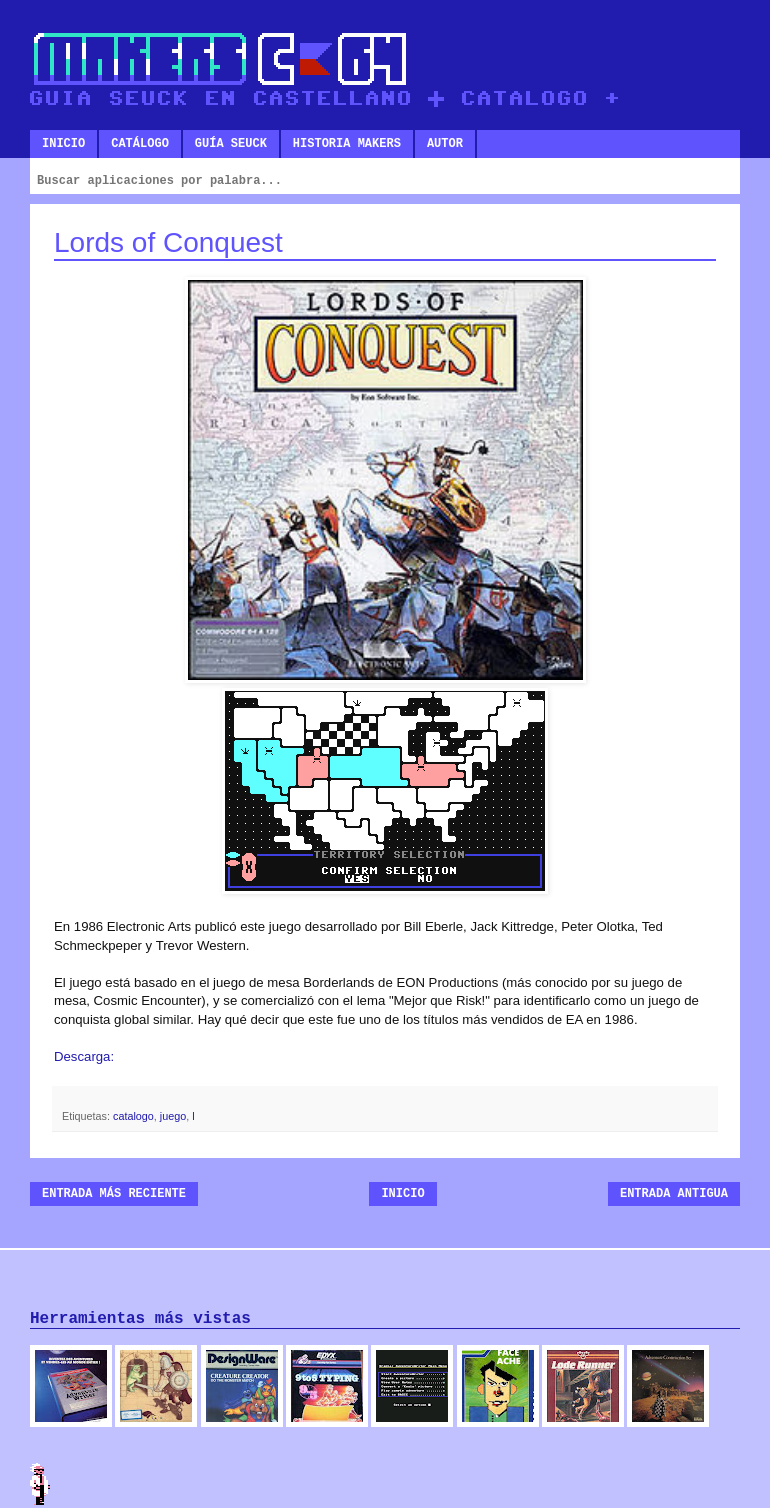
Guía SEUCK (231, 144)
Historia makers (347, 144)
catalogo (133, 1116)
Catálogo (140, 144)
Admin (40, 1484)
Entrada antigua (674, 1194)
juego (173, 1116)
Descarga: (84, 1056)
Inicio (63, 144)
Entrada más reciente (114, 1194)
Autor (445, 144)
